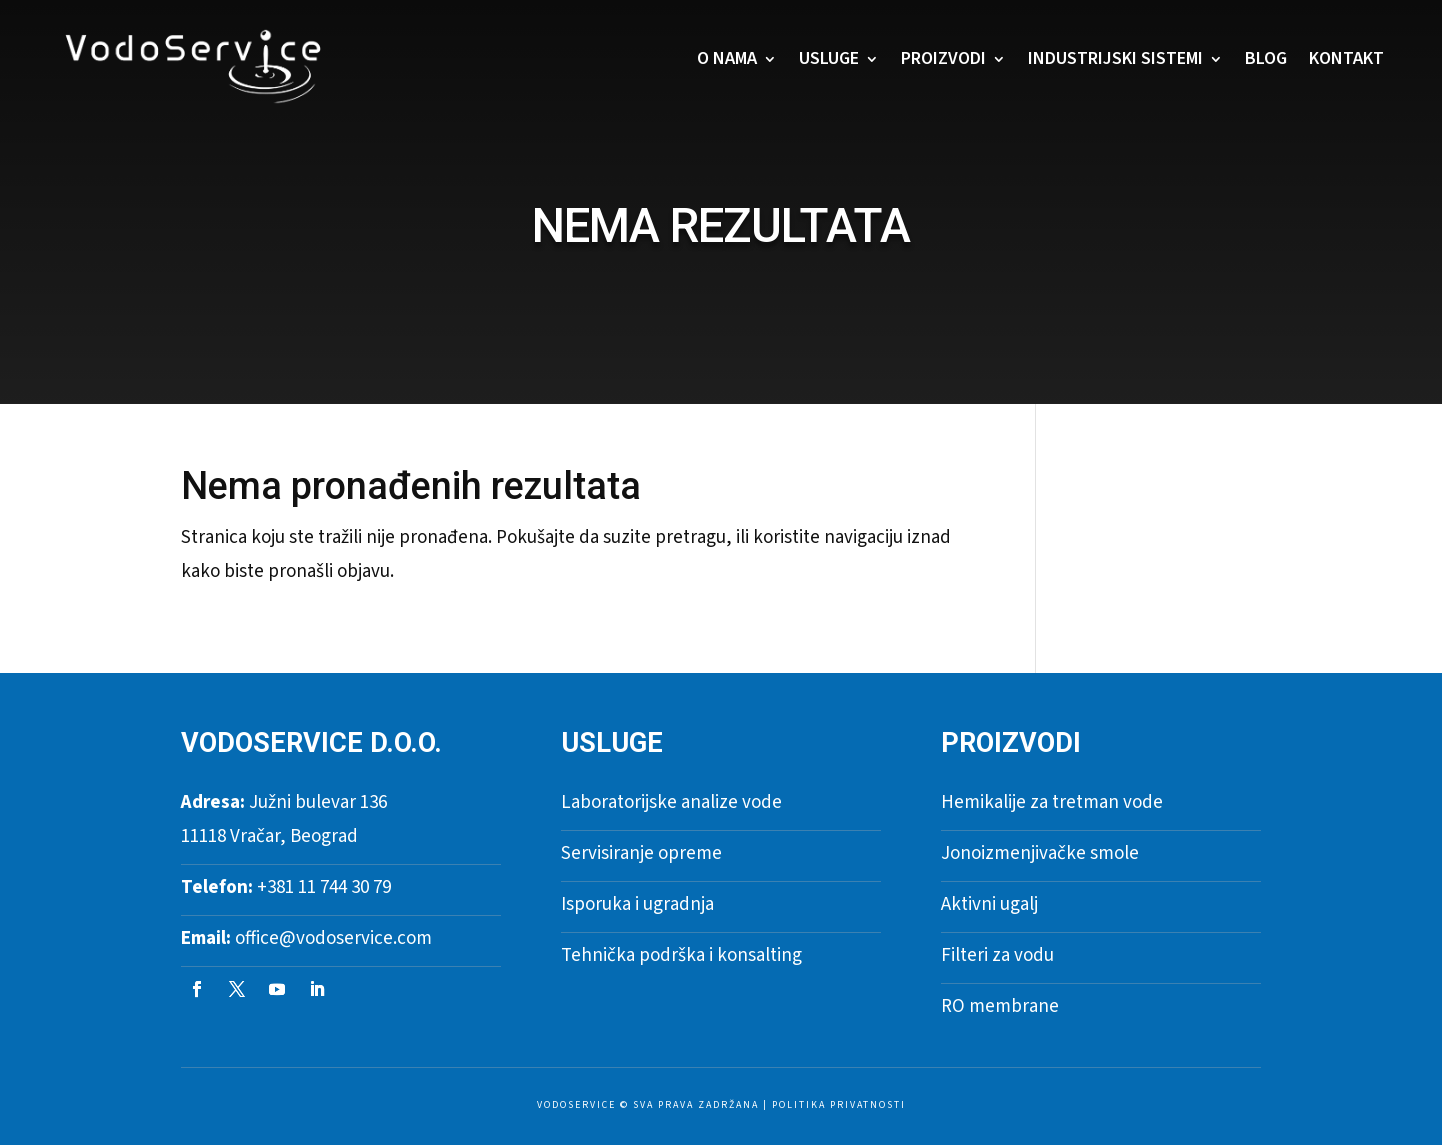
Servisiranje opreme (641, 853)
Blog (1266, 58)
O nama (727, 58)
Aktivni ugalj (989, 904)
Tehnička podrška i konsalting (681, 955)
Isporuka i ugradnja (637, 904)
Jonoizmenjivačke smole (1040, 853)
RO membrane (1000, 1006)
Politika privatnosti (839, 1105)
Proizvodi (943, 58)
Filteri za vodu (997, 955)
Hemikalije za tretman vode (1052, 802)
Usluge (829, 58)
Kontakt (1346, 58)
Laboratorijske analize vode (671, 802)
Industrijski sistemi (1115, 58)
